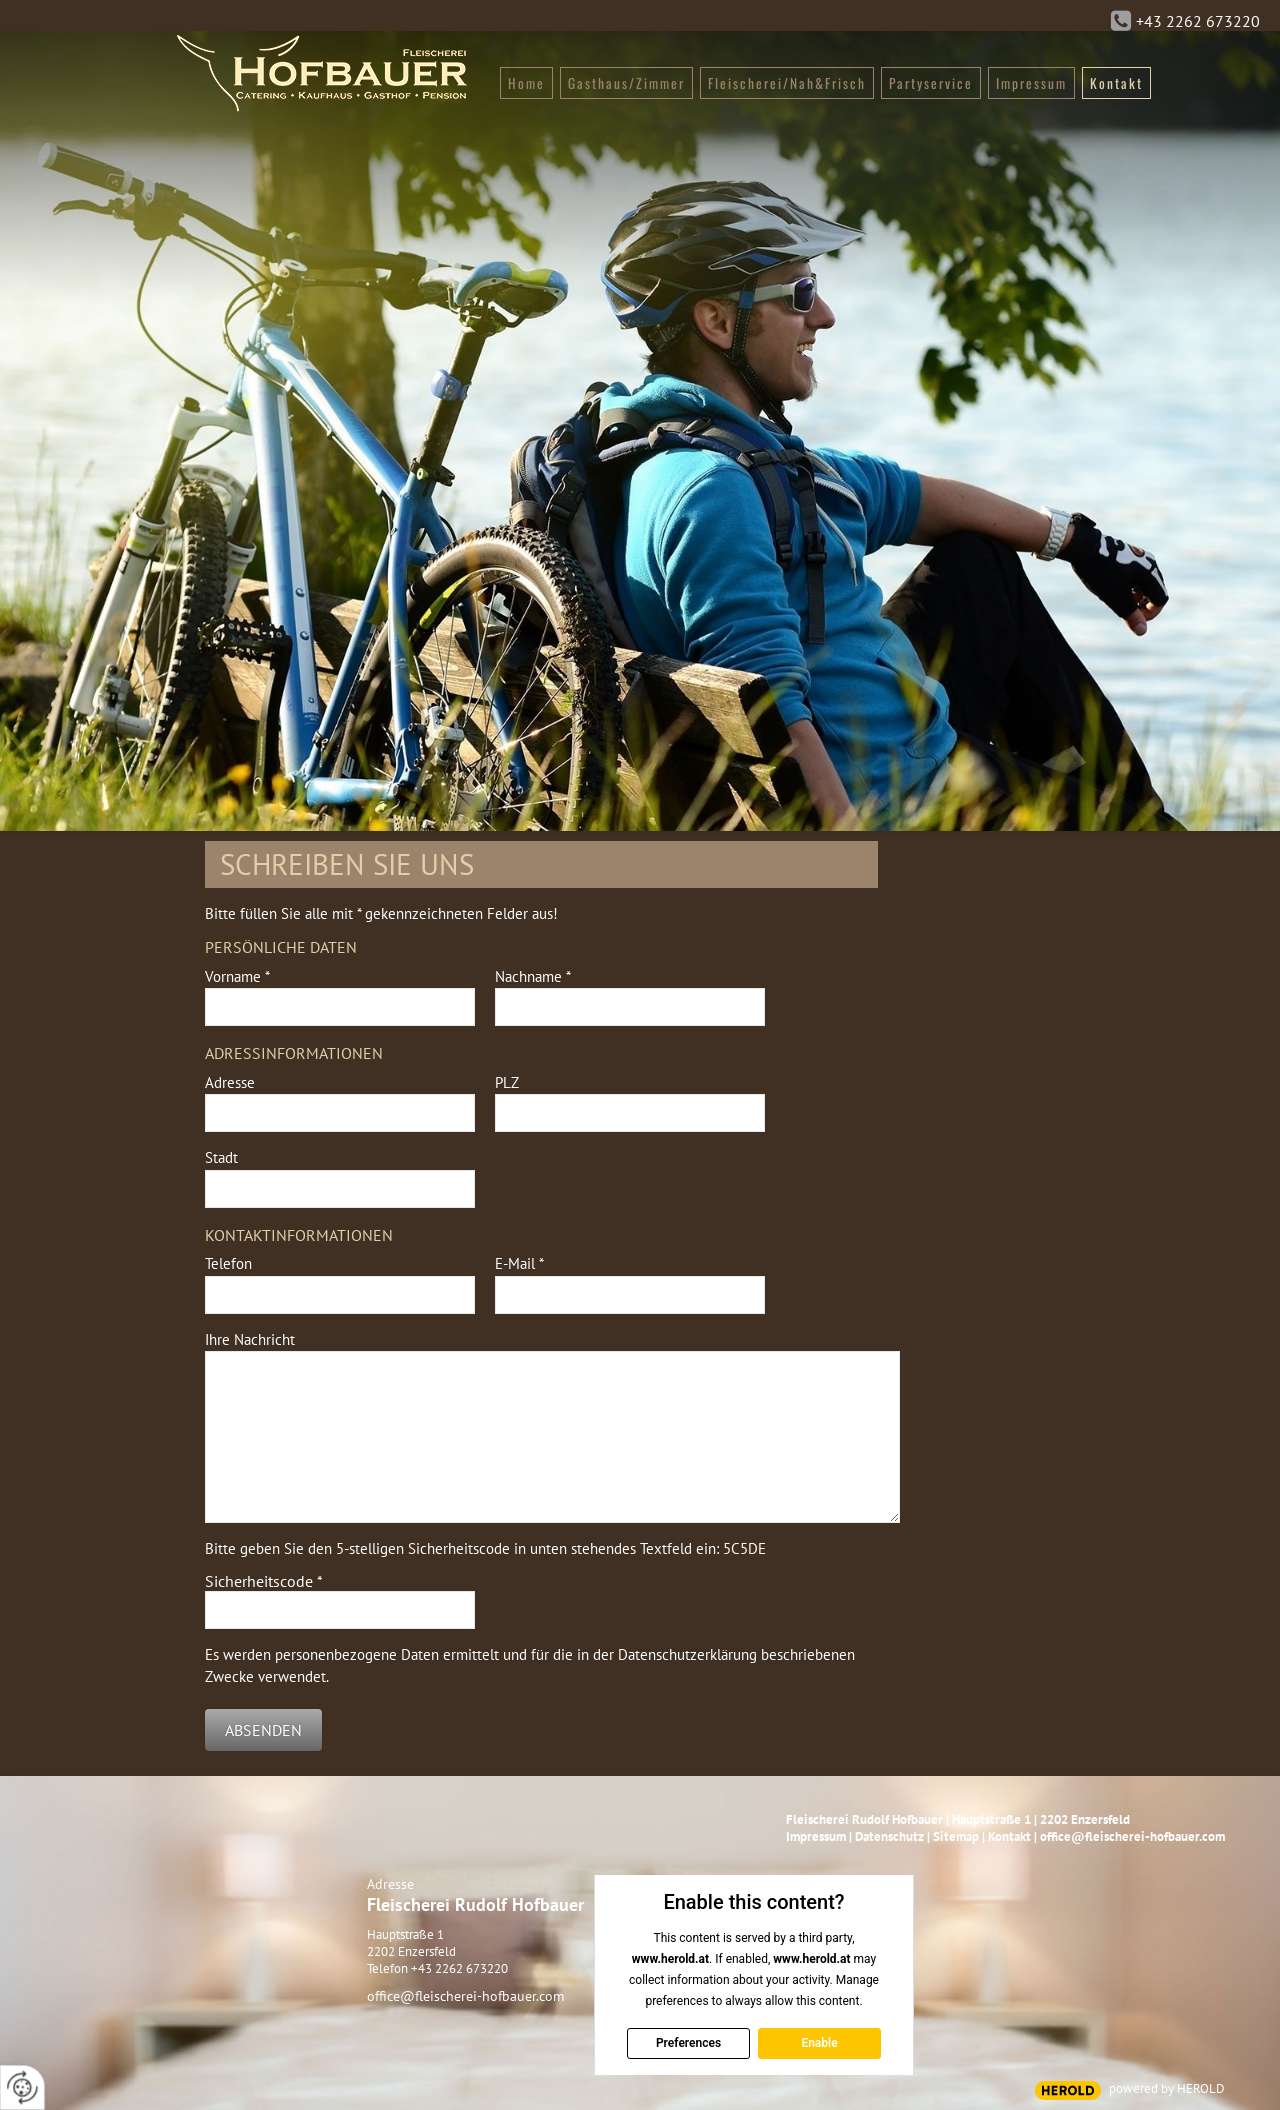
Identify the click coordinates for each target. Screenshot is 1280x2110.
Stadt (221, 1157)
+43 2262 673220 (1198, 21)
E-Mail (519, 1263)
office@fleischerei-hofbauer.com (465, 1996)
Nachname (533, 976)
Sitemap (956, 1836)
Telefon (228, 1263)
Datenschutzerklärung (687, 1654)
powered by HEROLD (1167, 2088)
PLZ (507, 1082)
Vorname (237, 976)
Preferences (687, 2043)
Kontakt (1009, 1836)
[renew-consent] (22, 2087)
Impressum (816, 1836)
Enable (819, 2043)
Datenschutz (889, 1836)
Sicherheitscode (264, 1581)
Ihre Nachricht (250, 1339)
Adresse (230, 1082)
